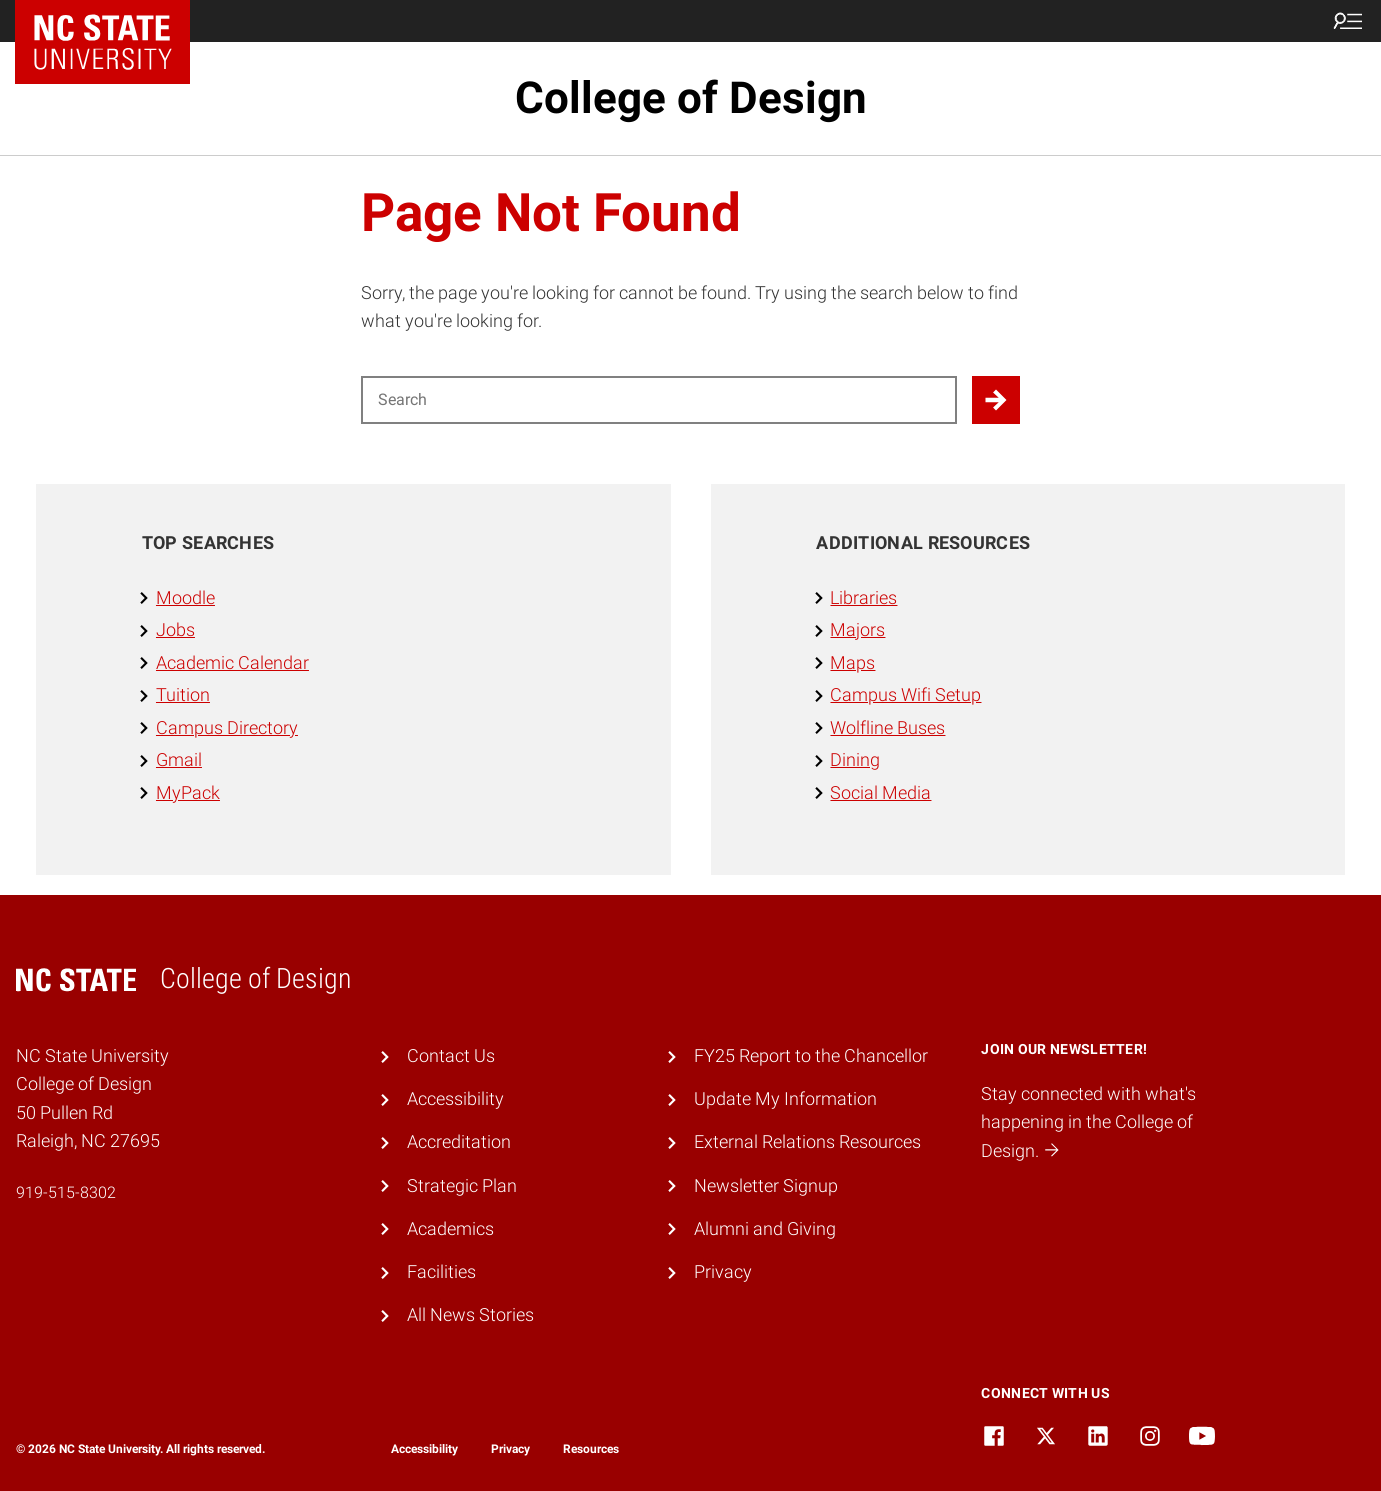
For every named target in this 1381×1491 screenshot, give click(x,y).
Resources (591, 1449)
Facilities (441, 1271)
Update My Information (785, 1098)
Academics (450, 1228)
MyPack (188, 792)
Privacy (723, 1271)
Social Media (880, 792)
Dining (855, 759)
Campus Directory (227, 727)
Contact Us (451, 1055)
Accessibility (455, 1098)
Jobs (175, 629)
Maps (852, 662)
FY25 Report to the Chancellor (811, 1055)
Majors (857, 629)
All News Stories (470, 1314)
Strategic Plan (462, 1185)
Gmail (179, 759)
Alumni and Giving (765, 1228)
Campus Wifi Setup (905, 694)
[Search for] (659, 400)
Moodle (185, 597)
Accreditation (459, 1141)
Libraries (863, 597)
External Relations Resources (807, 1141)
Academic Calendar (232, 662)
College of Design (691, 98)
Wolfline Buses (887, 727)
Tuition (183, 694)
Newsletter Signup (766, 1185)
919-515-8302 (66, 1192)
